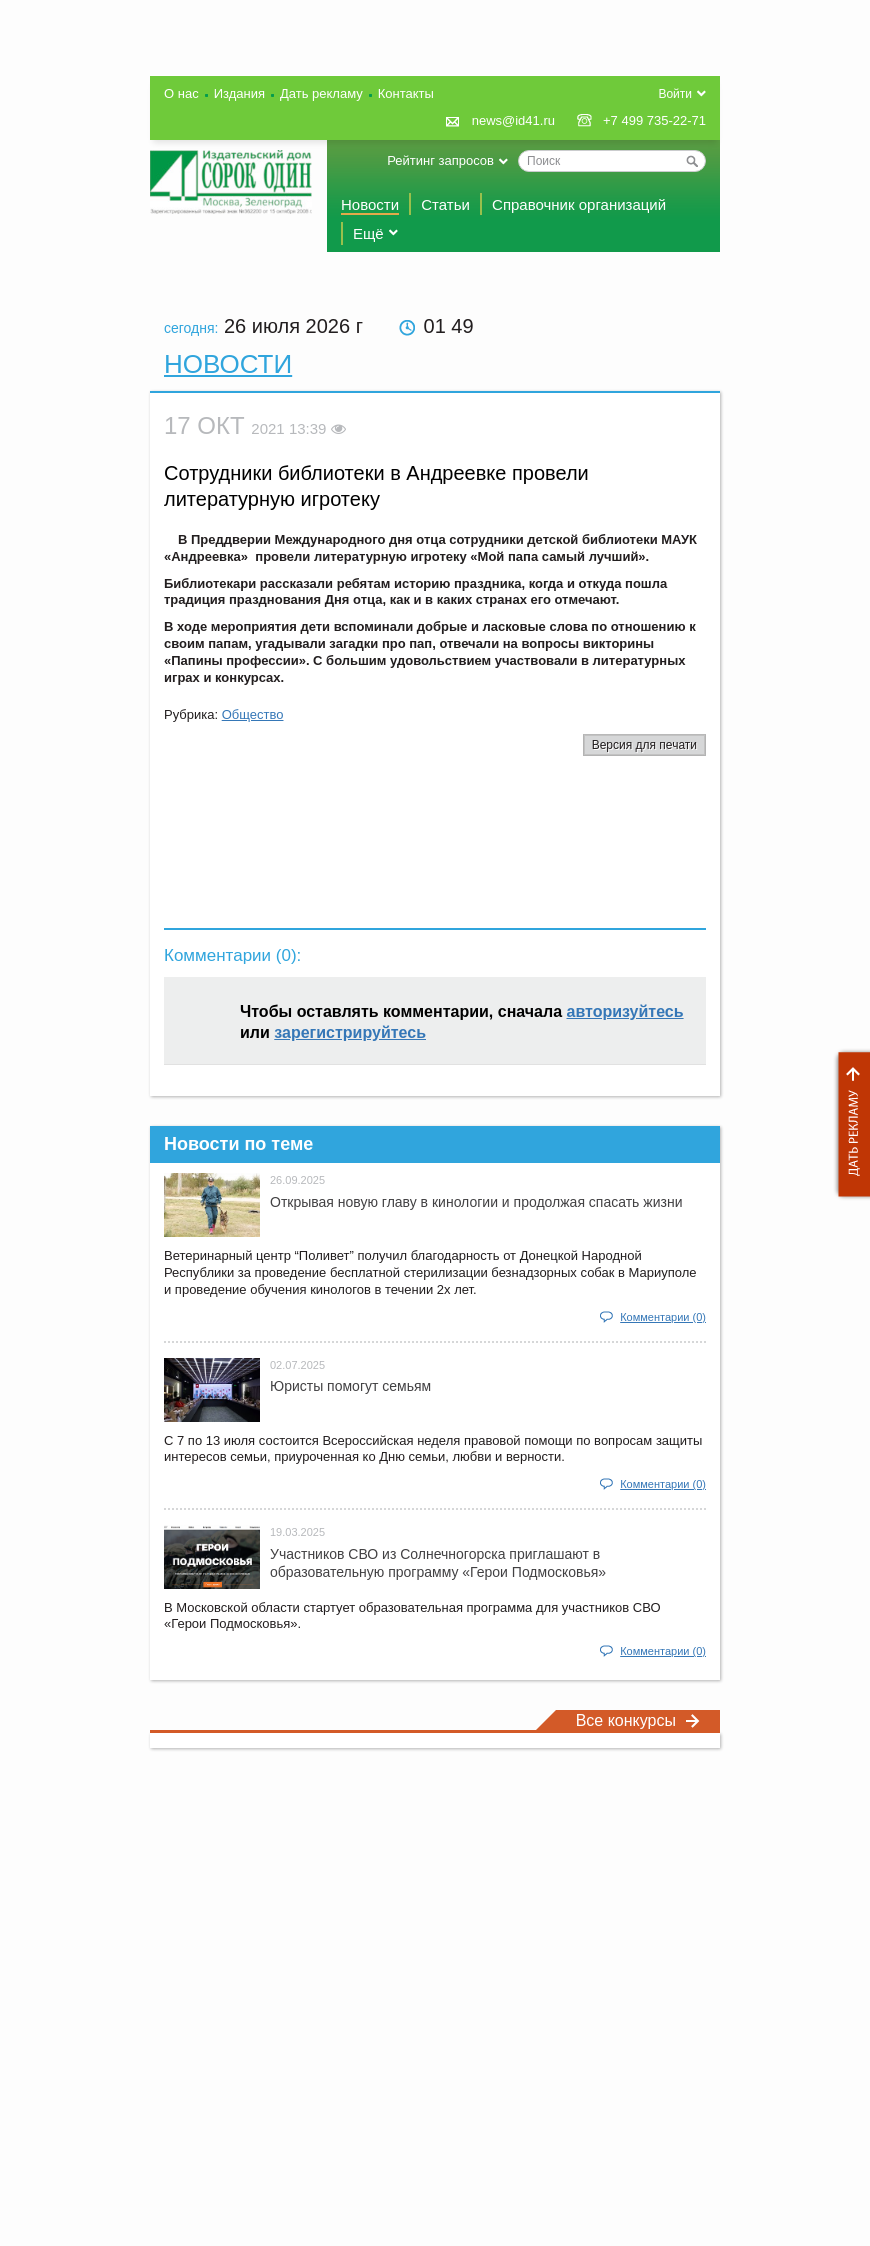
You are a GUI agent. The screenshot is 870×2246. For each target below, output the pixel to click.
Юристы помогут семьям (350, 1386)
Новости (370, 204)
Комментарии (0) (663, 1317)
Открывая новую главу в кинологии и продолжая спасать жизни (476, 1202)
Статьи (445, 204)
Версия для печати (644, 745)
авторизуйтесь (625, 1011)
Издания (239, 93)
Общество (253, 714)
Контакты (406, 93)
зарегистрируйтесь (350, 1032)
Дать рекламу (849, 1124)
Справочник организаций (579, 204)
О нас (181, 93)
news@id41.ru (513, 120)
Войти (675, 94)
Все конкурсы (638, 1720)
